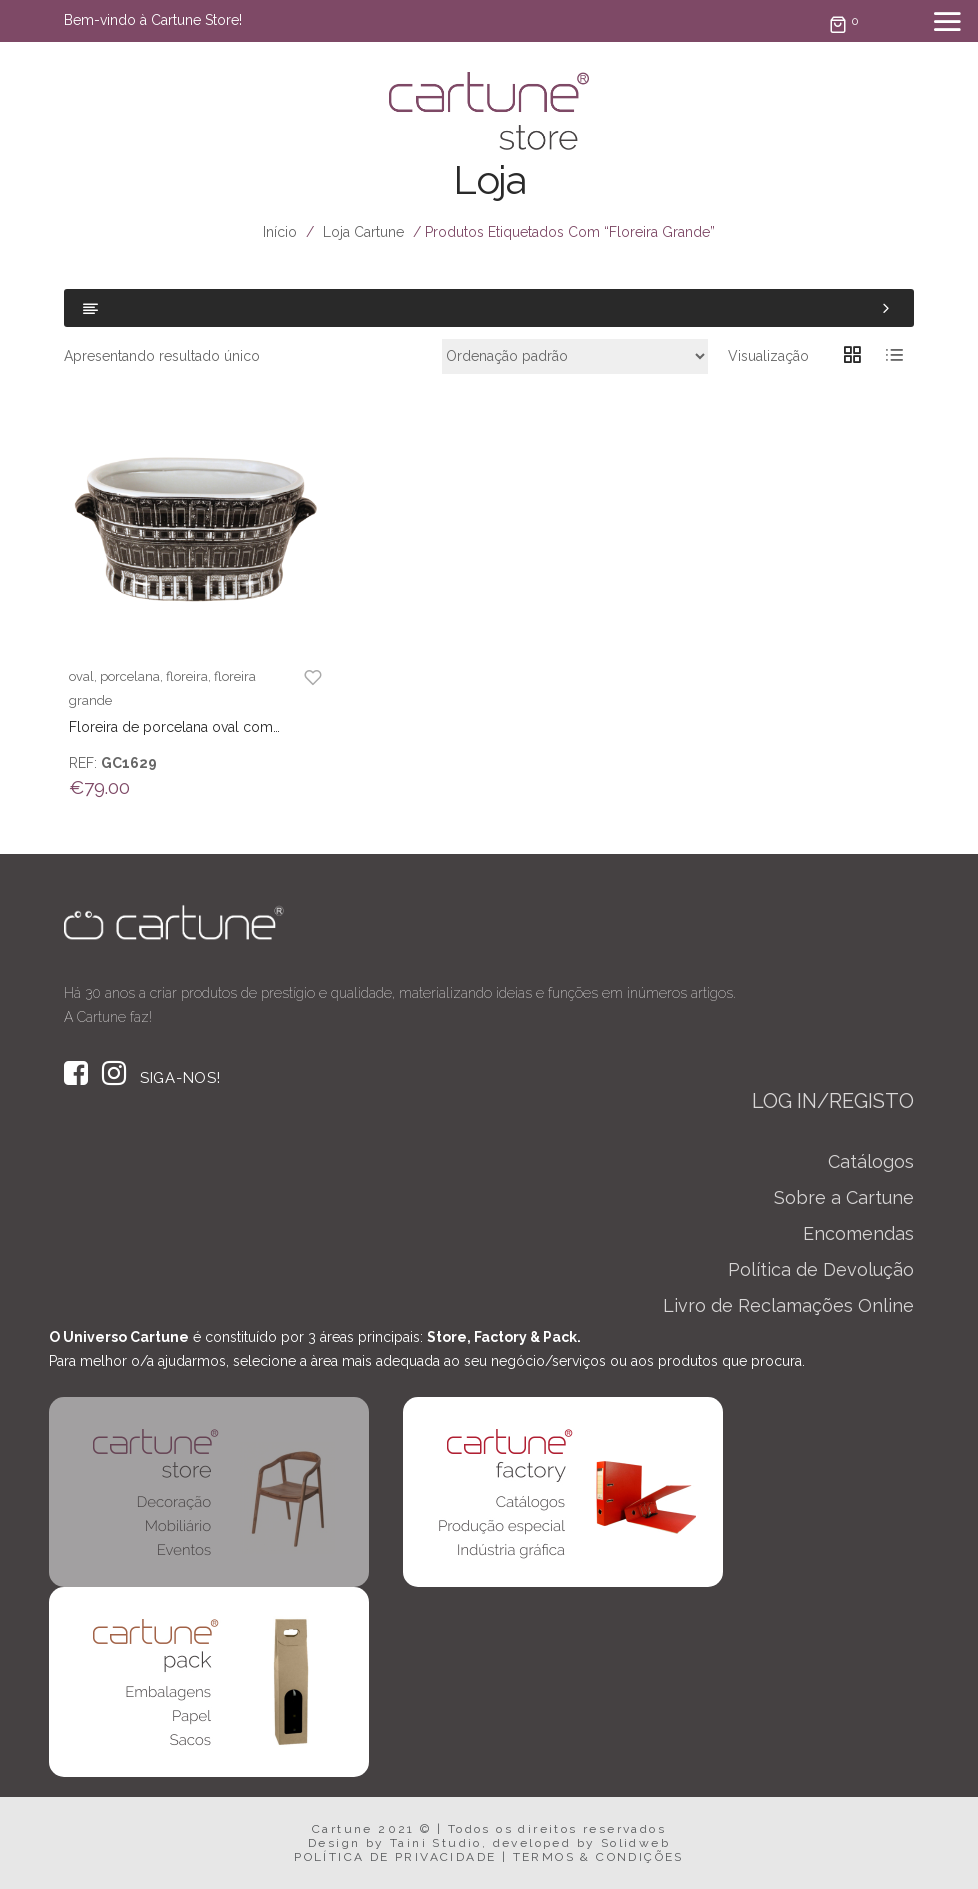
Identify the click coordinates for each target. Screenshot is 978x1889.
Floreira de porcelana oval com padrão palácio (171, 728)
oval (81, 676)
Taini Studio (436, 1843)
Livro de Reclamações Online (788, 1305)
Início (280, 232)
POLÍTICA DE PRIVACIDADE (395, 1857)
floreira (187, 676)
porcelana (130, 676)
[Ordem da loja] (575, 356)
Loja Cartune (363, 232)
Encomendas (858, 1233)
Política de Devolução (821, 1269)
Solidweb (635, 1843)
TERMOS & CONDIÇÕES (598, 1857)
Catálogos (871, 1161)
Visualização (768, 356)
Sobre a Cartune (844, 1197)
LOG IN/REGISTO (833, 1101)
